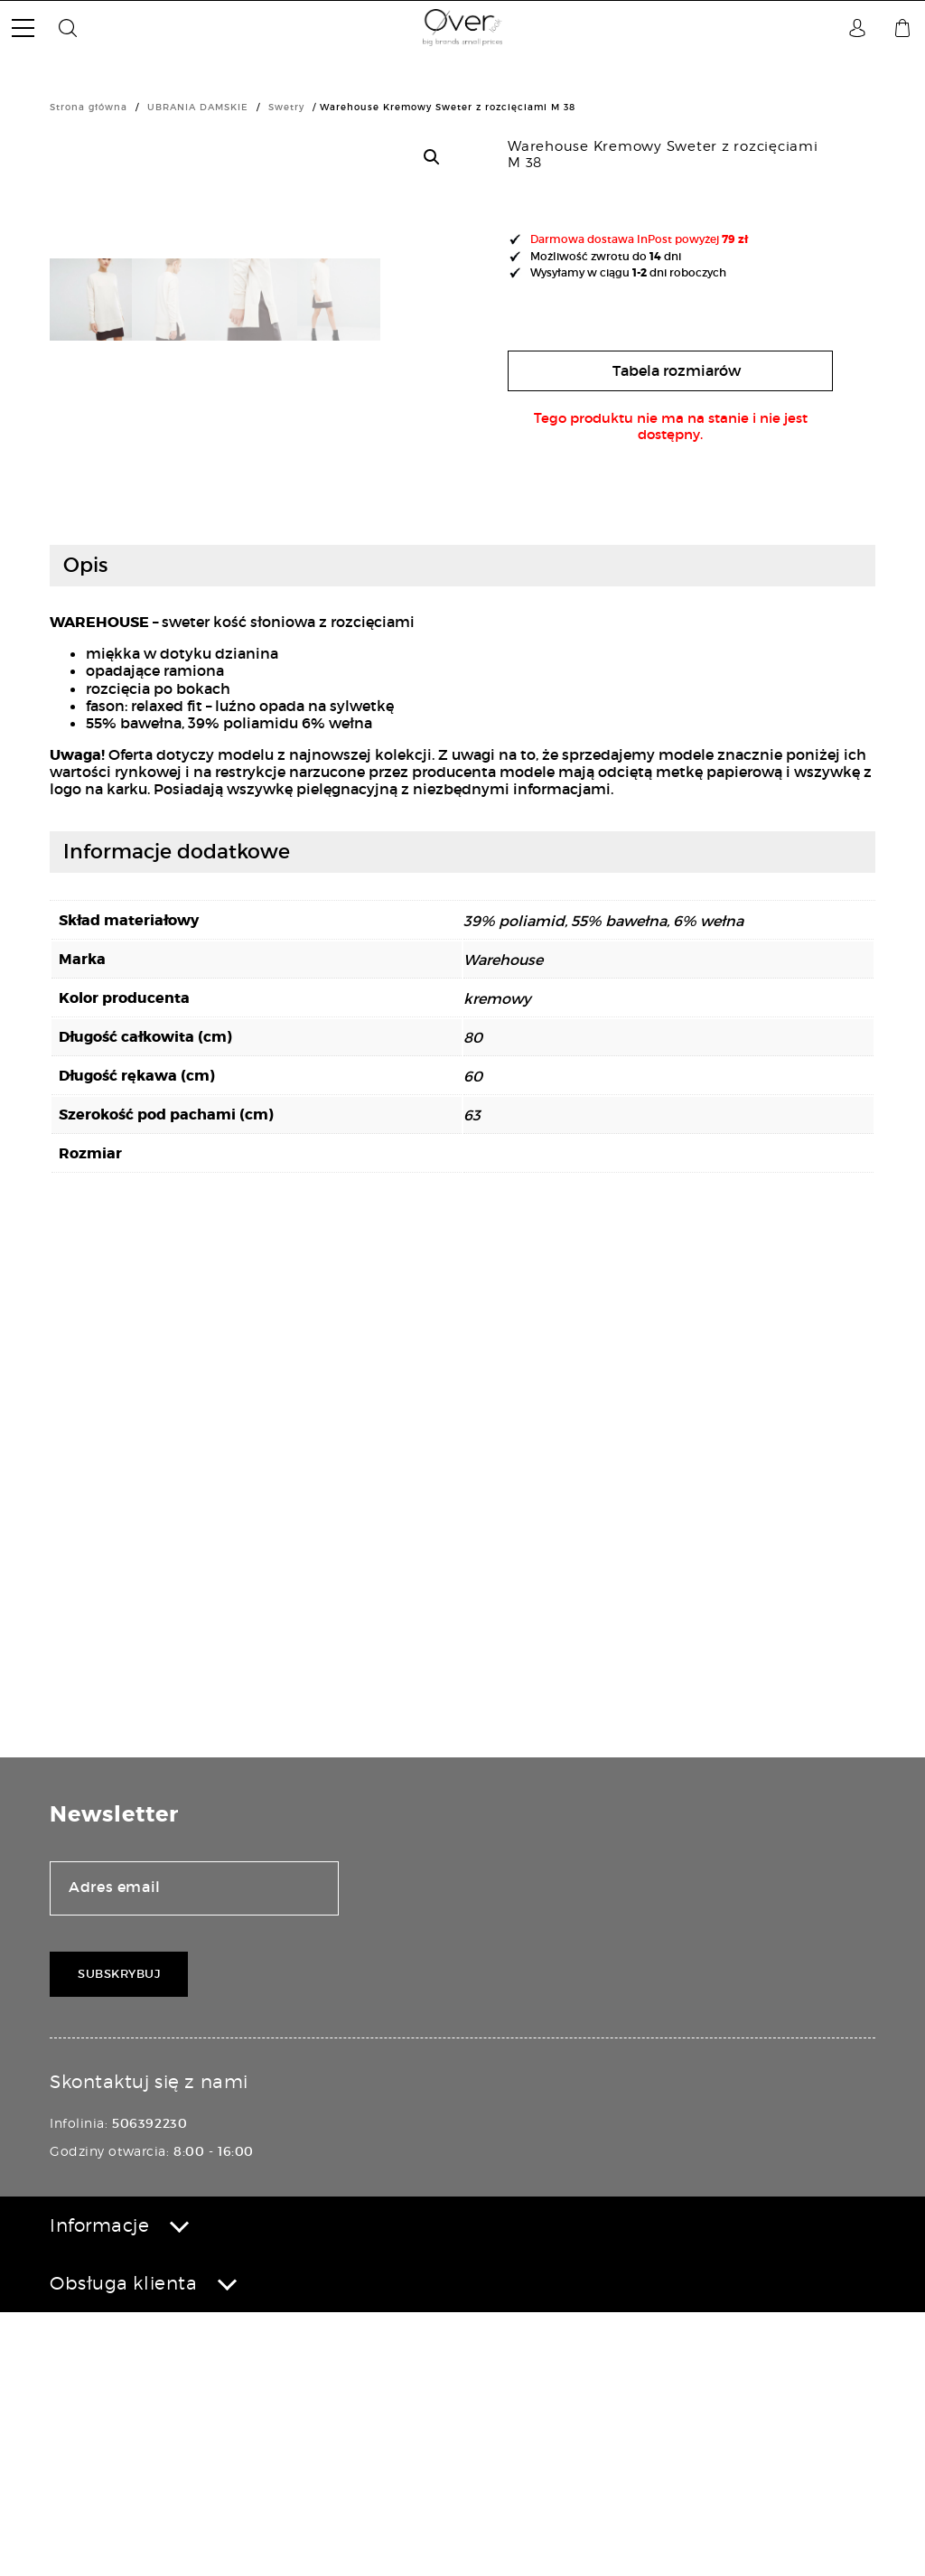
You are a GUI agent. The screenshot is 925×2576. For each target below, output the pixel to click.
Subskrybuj (119, 2238)
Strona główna (88, 107)
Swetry (286, 107)
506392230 (149, 2387)
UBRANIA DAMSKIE (197, 107)
